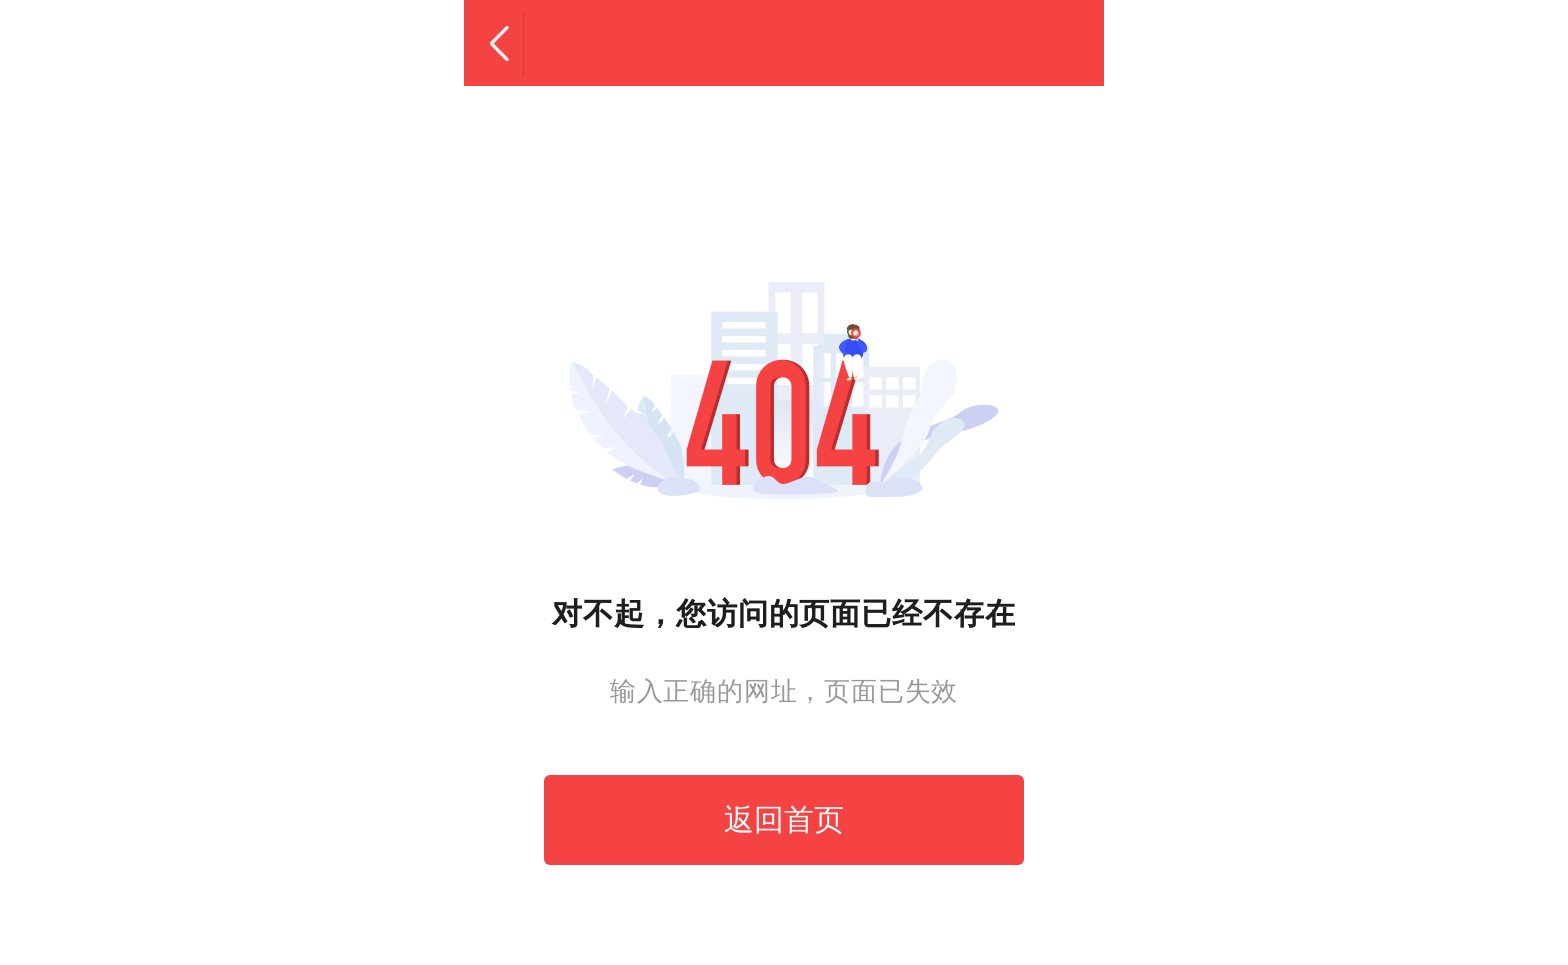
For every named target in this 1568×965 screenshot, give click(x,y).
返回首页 (784, 819)
